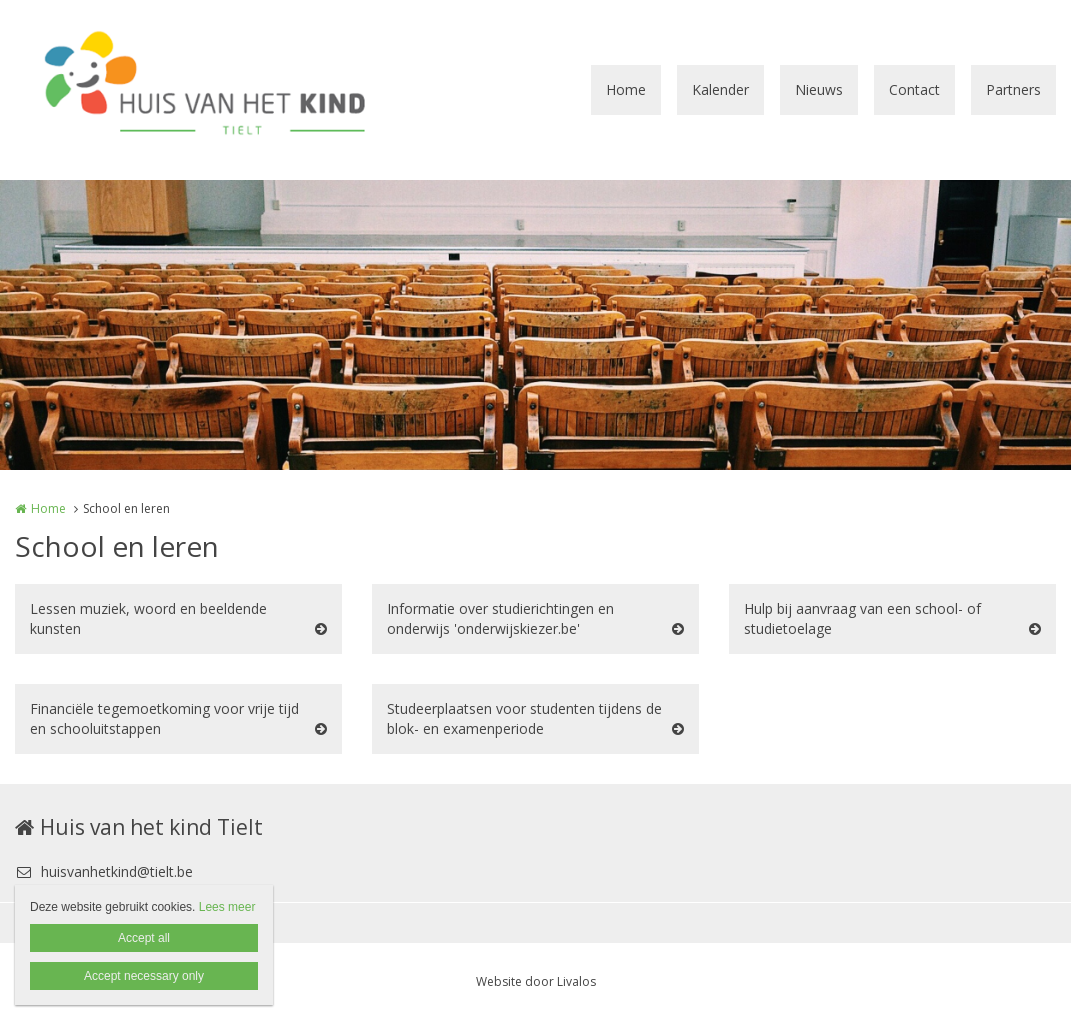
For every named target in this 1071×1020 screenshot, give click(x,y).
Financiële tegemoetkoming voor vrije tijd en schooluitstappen (164, 718)
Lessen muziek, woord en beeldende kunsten (148, 618)
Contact (914, 89)
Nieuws (819, 89)
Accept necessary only (144, 976)
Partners (1013, 89)
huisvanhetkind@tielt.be (104, 871)
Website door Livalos (536, 981)
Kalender (720, 89)
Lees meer (227, 907)
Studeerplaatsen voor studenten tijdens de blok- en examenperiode (524, 718)
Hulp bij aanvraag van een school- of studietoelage (862, 618)
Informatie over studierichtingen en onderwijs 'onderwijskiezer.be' (500, 618)
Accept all (144, 938)
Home (626, 89)
